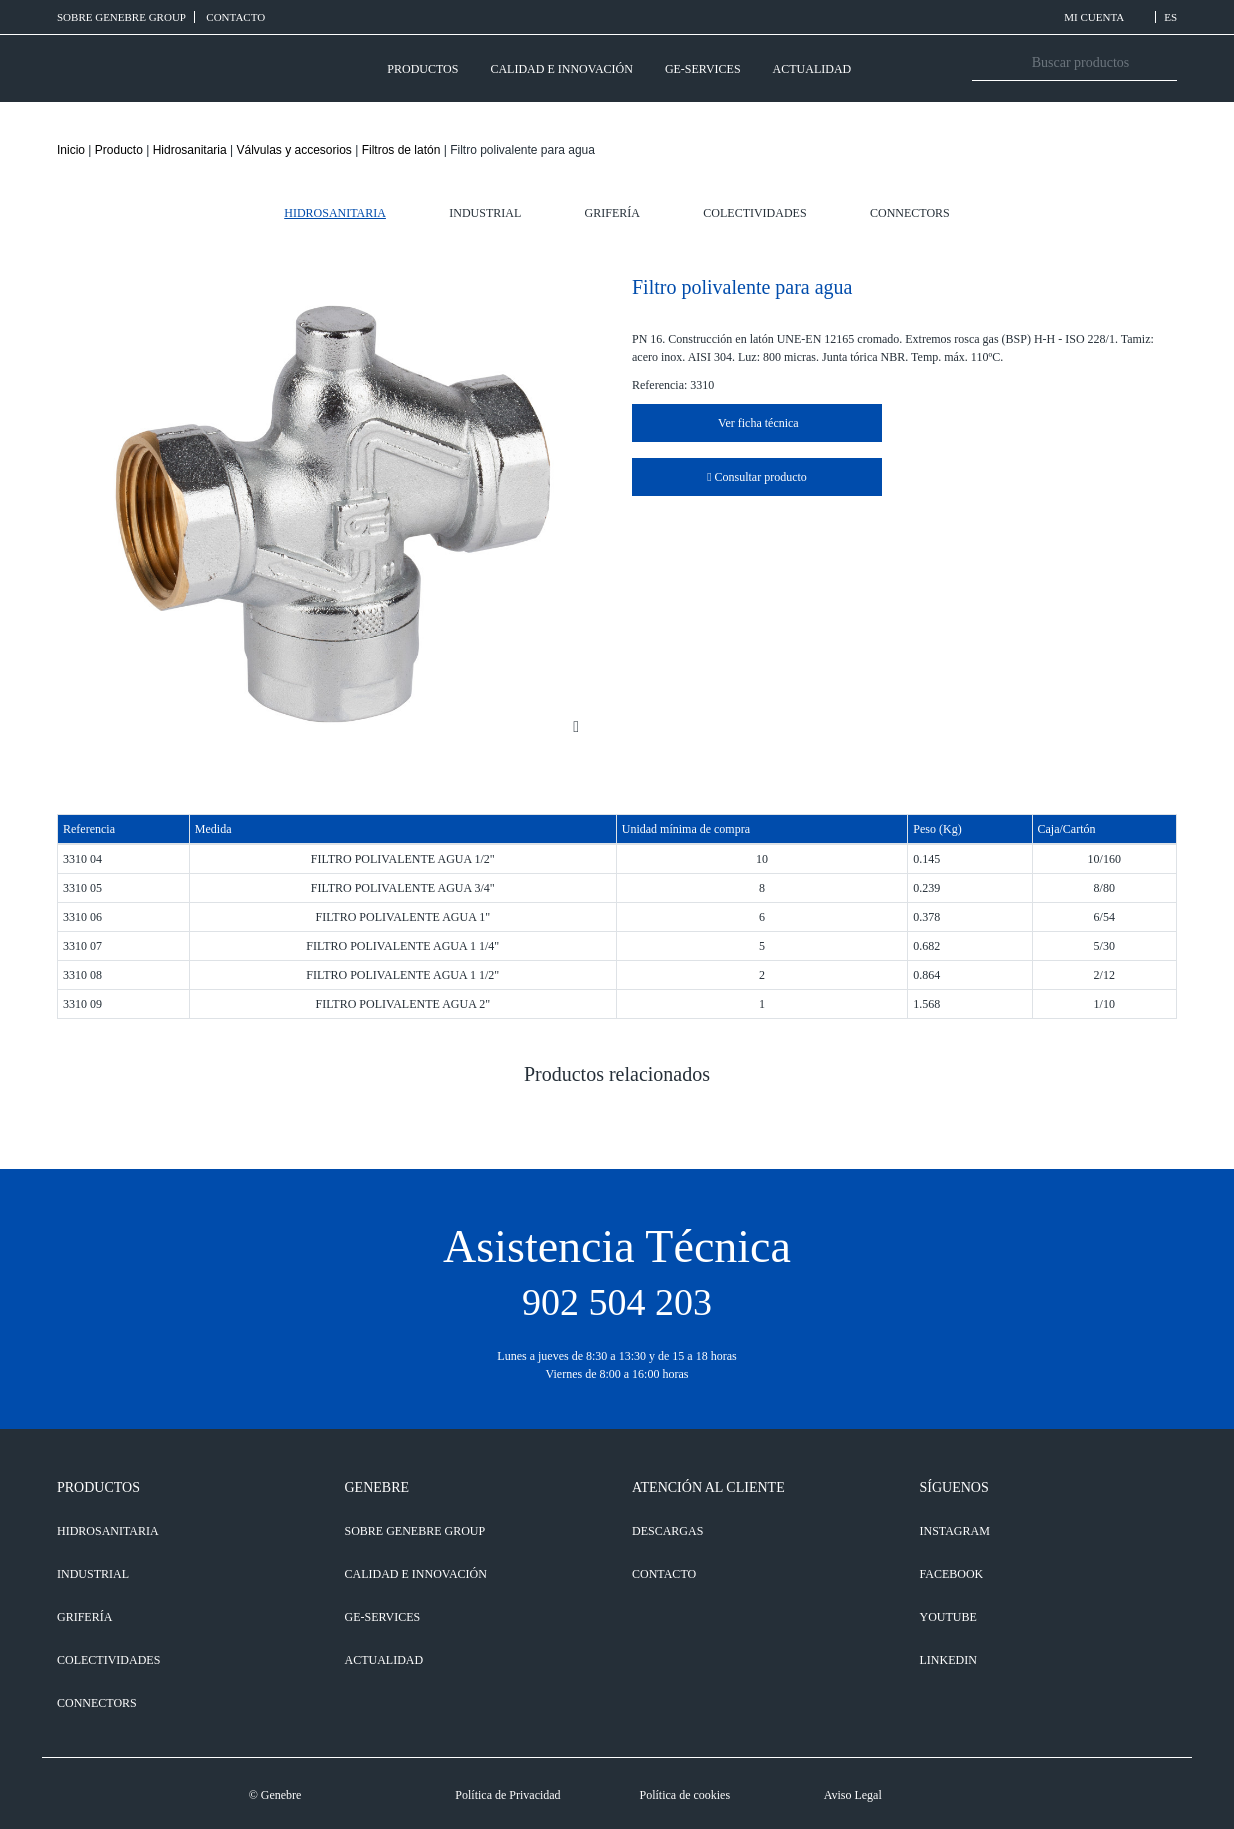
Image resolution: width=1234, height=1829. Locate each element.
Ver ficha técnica (756, 423)
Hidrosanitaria (190, 150)
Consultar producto (757, 477)
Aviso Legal (853, 1795)
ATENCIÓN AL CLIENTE (708, 1487)
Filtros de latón (401, 150)
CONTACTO (235, 17)
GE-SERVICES (703, 69)
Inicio (71, 150)
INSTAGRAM (955, 1531)
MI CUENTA (1105, 17)
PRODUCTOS (422, 69)
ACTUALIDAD (812, 69)
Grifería (612, 213)
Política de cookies (684, 1795)
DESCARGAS (667, 1531)
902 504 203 (617, 1302)
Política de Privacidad (507, 1795)
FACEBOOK (952, 1574)
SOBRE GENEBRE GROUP (121, 17)
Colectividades (754, 213)
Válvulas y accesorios (293, 150)
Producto (119, 150)
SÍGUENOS (954, 1487)
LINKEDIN (948, 1660)
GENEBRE (377, 1487)
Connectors (910, 213)
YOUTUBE (948, 1617)
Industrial (485, 213)
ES (1170, 17)
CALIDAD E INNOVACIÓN (561, 69)
